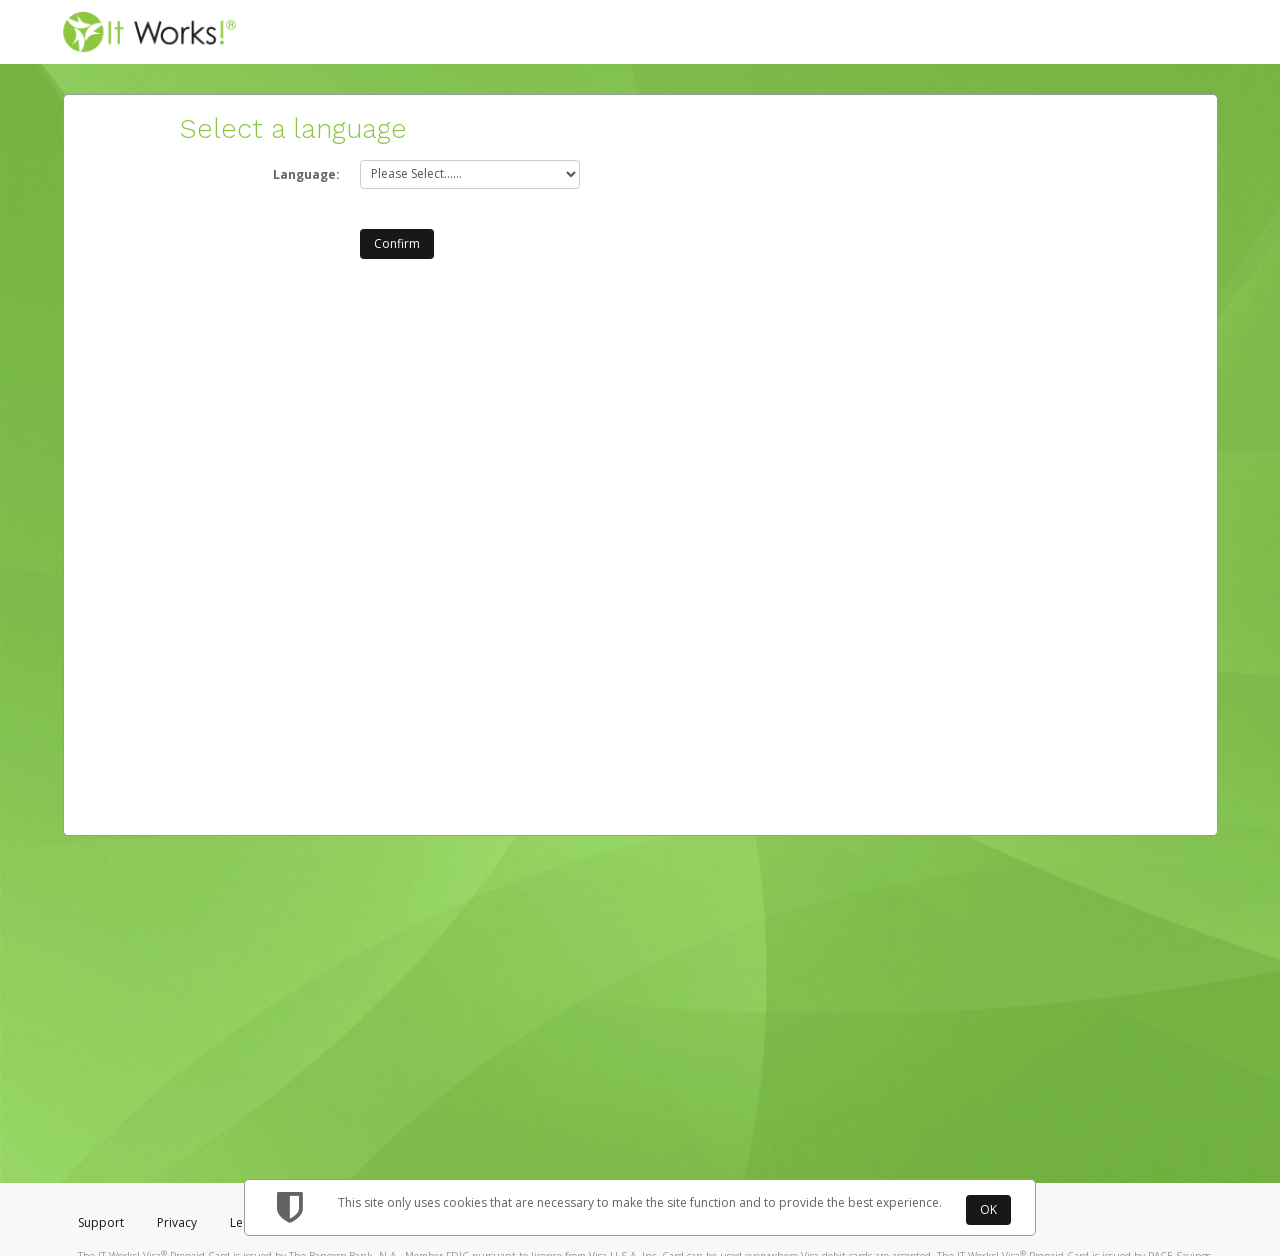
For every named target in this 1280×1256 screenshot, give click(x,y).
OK (988, 1209)
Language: (306, 174)
